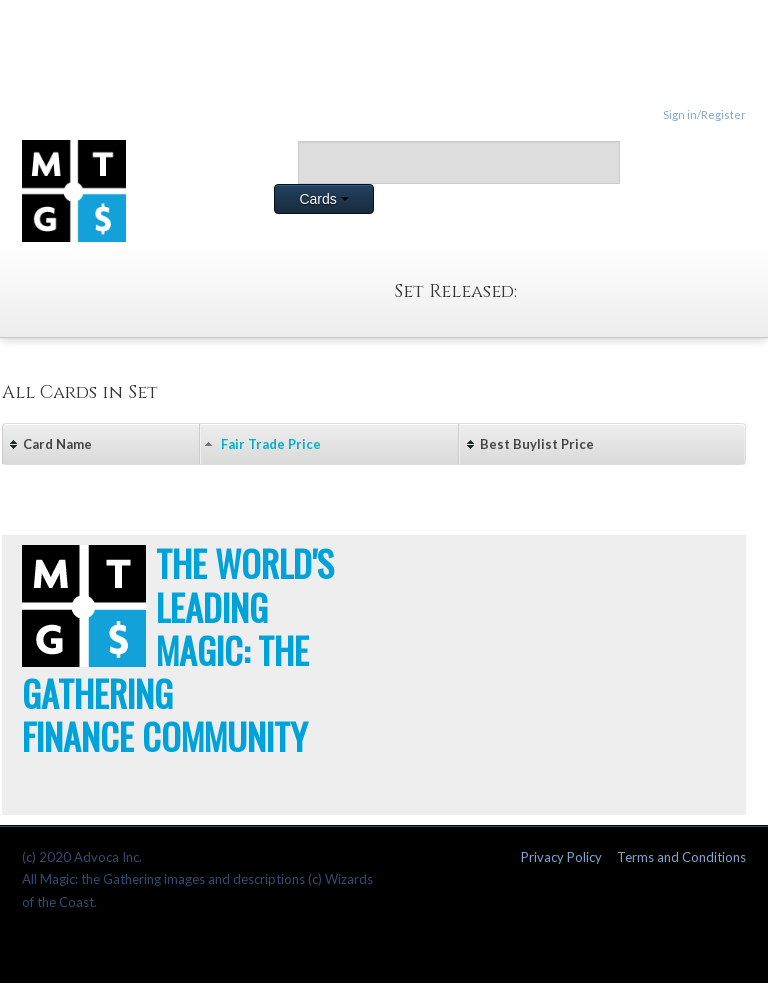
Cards (323, 199)
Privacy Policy (561, 857)
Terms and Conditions (681, 857)
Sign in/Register (704, 114)
